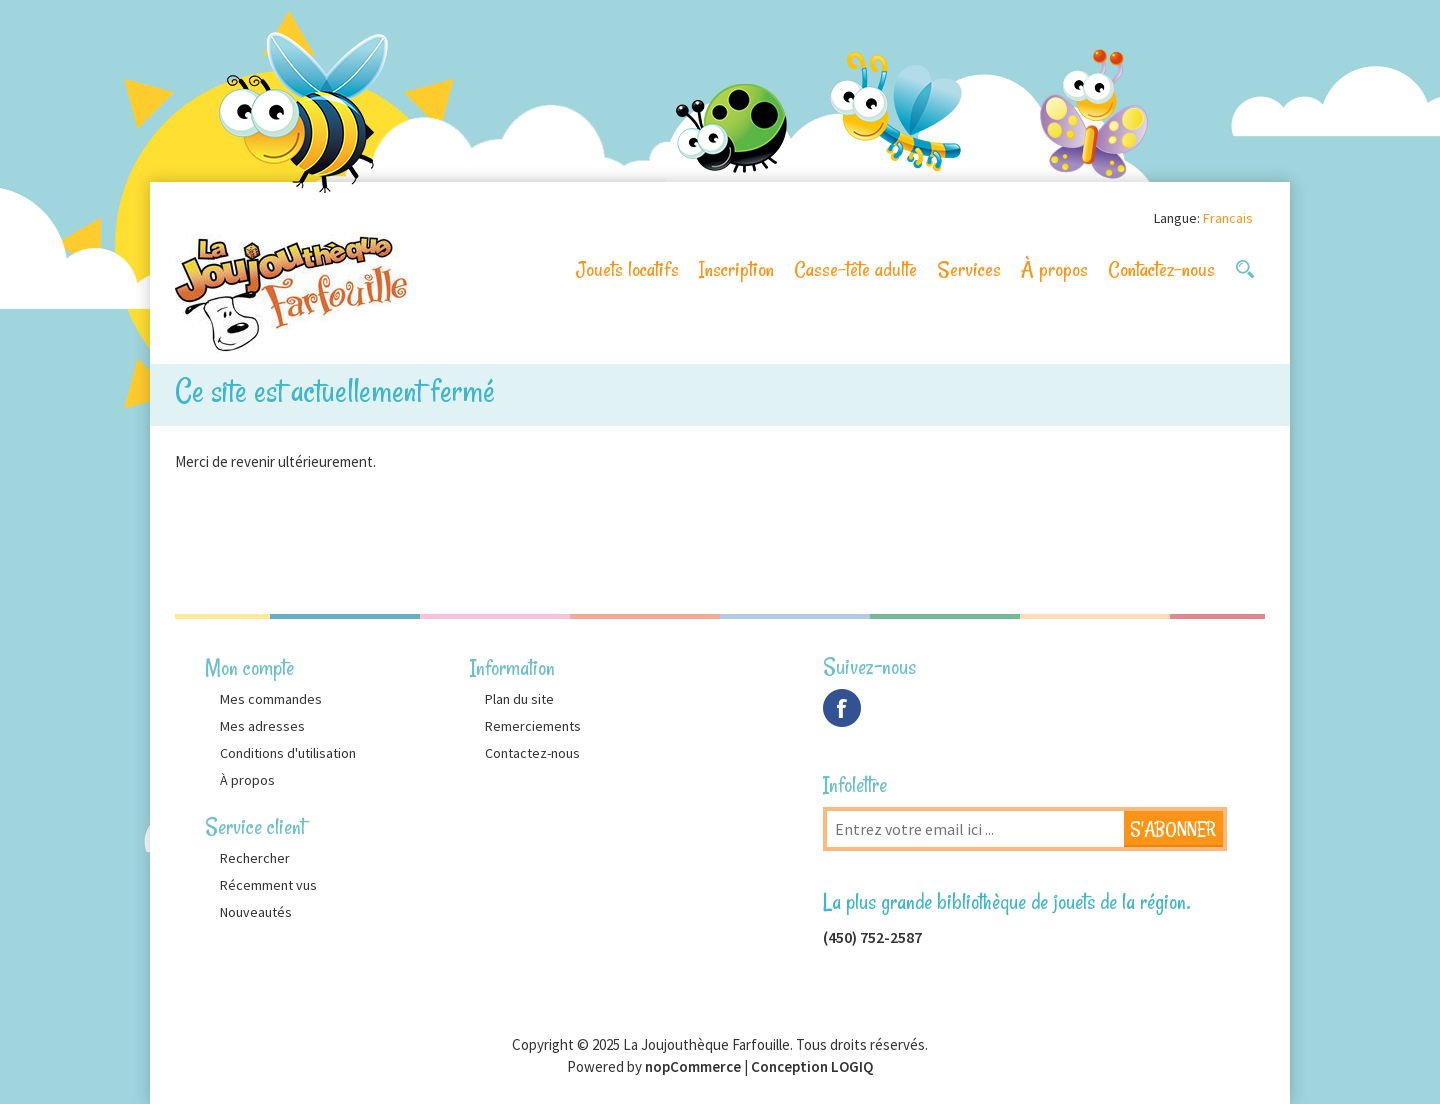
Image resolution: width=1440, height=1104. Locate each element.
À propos (1054, 269)
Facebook (842, 708)
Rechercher (255, 858)
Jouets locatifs (627, 269)
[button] (1245, 269)
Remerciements (533, 726)
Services (969, 269)
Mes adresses (262, 726)
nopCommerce (693, 1066)
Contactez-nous (1161, 269)
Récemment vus (268, 885)
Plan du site (519, 699)
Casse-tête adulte (855, 269)
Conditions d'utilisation (288, 753)
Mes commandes (271, 699)
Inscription (736, 269)
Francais (1228, 218)
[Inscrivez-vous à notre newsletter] (975, 829)
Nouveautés (256, 912)
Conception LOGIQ (812, 1066)
